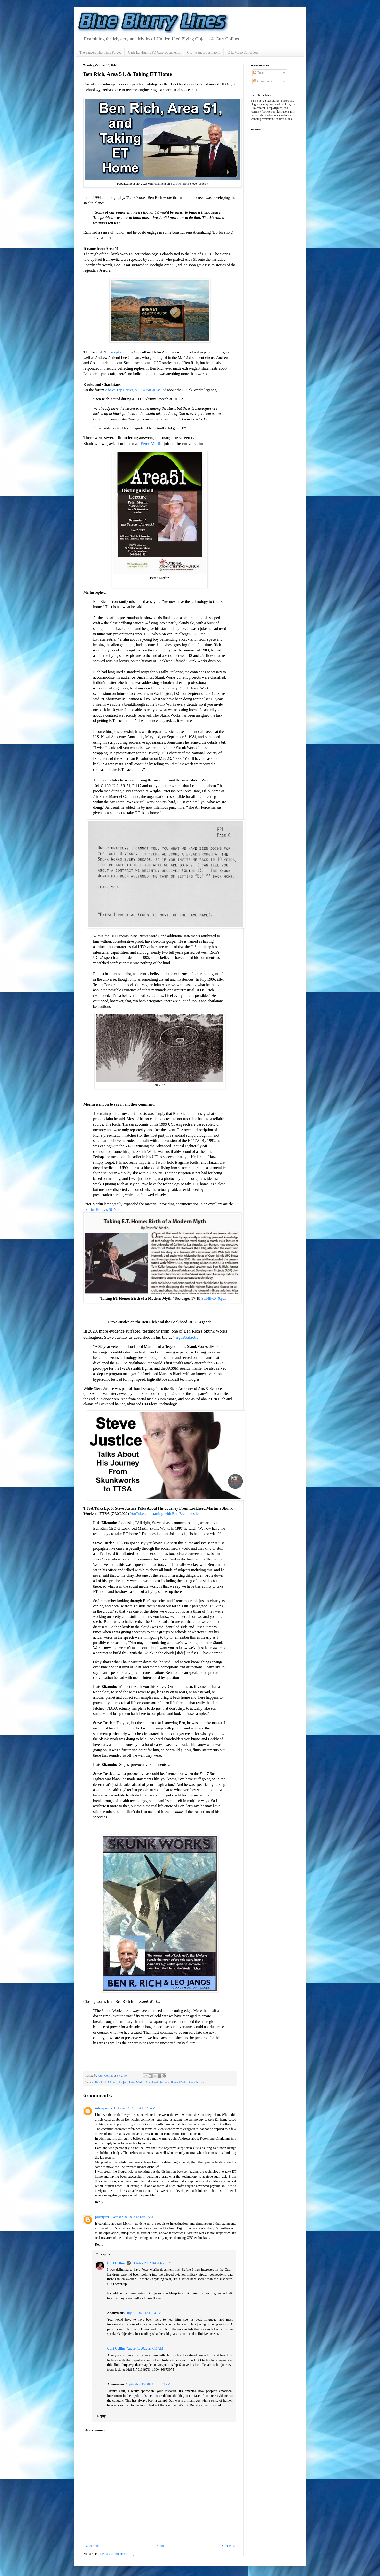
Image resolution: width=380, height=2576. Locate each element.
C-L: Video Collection (242, 52)
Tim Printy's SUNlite (105, 1210)
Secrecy (164, 2082)
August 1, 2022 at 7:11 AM (145, 2348)
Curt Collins (116, 2263)
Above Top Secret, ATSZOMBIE (130, 390)
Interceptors (114, 352)
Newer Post (92, 2546)
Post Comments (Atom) (118, 2554)
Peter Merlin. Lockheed (143, 2082)
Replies (105, 2254)
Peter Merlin (151, 443)
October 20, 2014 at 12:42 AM (132, 2217)
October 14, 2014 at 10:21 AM (134, 2108)
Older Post (228, 2546)
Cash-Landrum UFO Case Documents (154, 52)
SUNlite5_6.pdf (213, 1298)
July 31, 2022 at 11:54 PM (143, 2313)
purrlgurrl (102, 2217)
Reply (99, 2202)
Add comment (95, 2430)
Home (160, 2546)
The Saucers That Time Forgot (100, 52)
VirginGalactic (185, 1337)
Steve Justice (196, 2082)
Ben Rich (100, 2082)
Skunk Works (178, 2082)
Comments (262, 81)
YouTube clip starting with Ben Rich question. (166, 1514)
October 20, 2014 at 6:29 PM (152, 2263)
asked (161, 390)
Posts (258, 73)
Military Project (117, 2082)
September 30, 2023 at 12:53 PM (148, 2384)
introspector (104, 2108)
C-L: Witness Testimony (203, 52)
